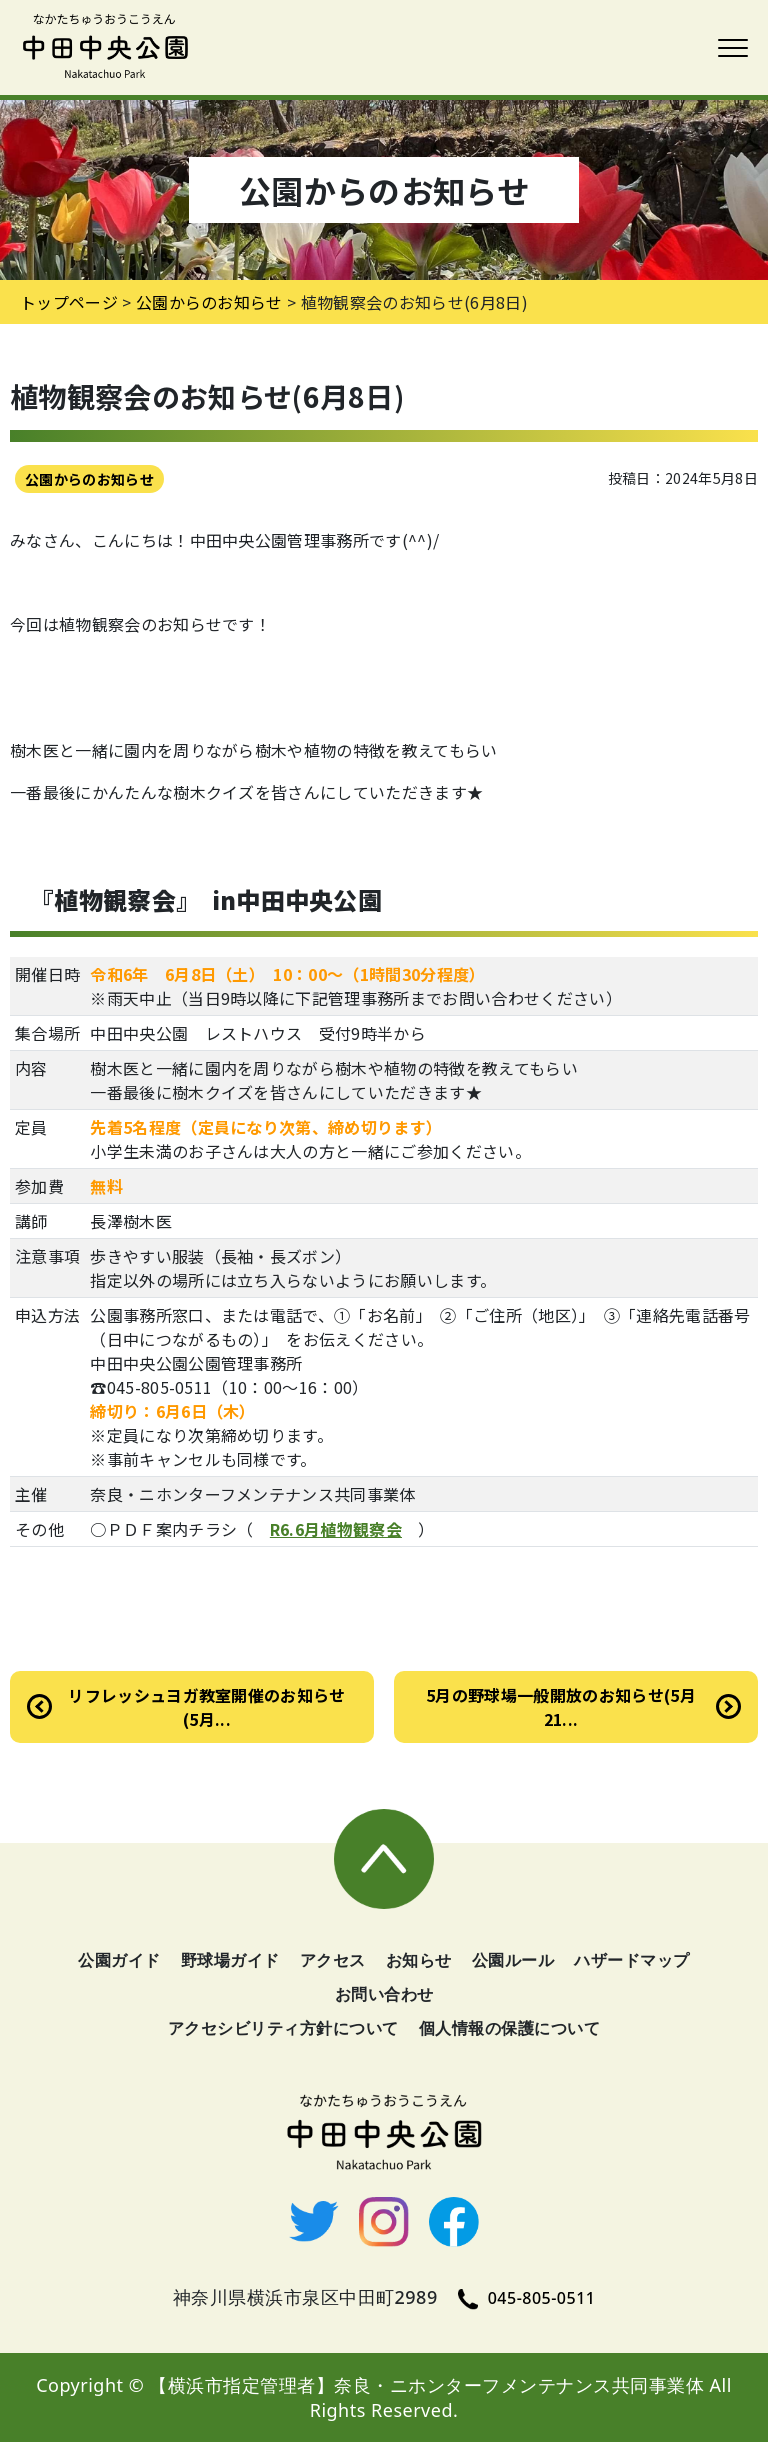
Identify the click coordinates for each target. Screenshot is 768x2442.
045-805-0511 (527, 2298)
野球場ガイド (230, 1960)
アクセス (333, 1960)
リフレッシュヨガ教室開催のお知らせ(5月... (206, 1707)
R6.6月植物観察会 (336, 1529)
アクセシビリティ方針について (283, 2028)
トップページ (69, 302)
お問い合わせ (384, 1994)
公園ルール (513, 1960)
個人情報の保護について (510, 2028)
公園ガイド (119, 1960)
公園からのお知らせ (89, 479)
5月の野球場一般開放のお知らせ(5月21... (561, 1707)
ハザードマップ (632, 1960)
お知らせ (419, 1960)
